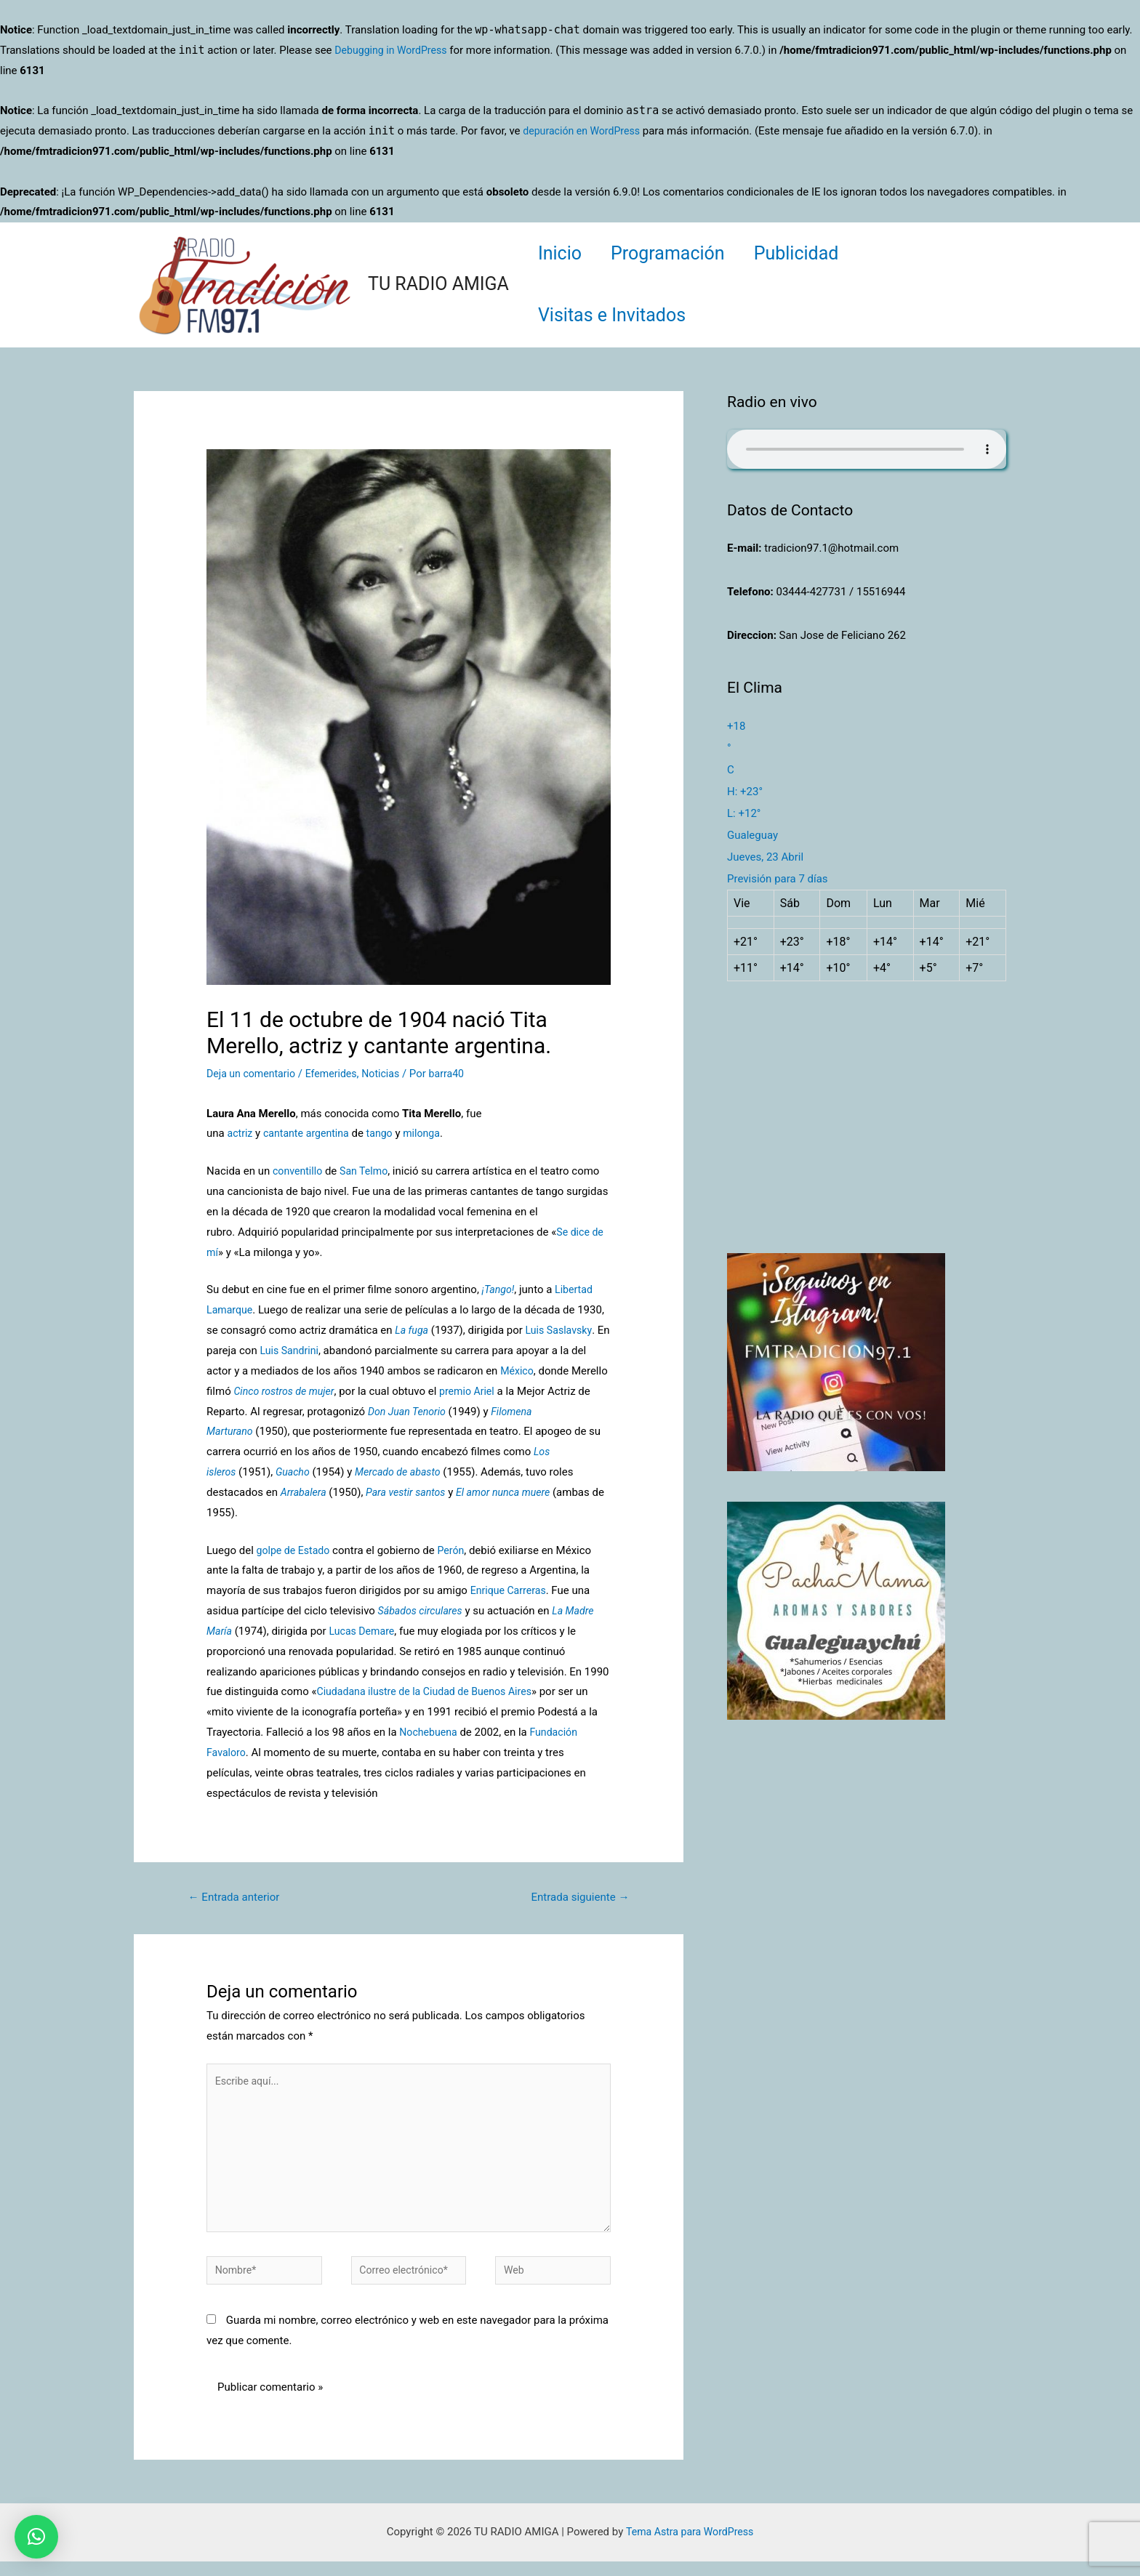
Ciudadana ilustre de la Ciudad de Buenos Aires (430, 1691)
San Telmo (367, 1171)
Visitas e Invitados (615, 315)
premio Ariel (475, 1391)
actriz (240, 1133)
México (518, 1370)
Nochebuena (429, 1732)
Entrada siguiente (576, 1897)
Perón (456, 1550)
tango (387, 1133)
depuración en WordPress (585, 130)
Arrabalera (305, 1492)
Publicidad (814, 253)
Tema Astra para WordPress (689, 2546)
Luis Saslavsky (562, 1330)
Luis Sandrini (306, 1350)
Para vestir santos (411, 1492)
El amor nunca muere (513, 1492)
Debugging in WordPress (394, 50)
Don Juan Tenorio (409, 1411)
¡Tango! (499, 1289)
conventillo (299, 1171)
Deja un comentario (253, 1073)
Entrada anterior (237, 1897)
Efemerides (337, 1073)
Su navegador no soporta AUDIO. (866, 449)
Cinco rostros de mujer (286, 1391)
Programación (679, 253)
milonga (431, 1133)
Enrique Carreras (510, 1590)
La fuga (412, 1330)
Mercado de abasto (404, 1471)
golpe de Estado (295, 1550)
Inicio (563, 253)
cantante (286, 1133)
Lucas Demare (366, 1631)
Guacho (295, 1471)
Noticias (390, 1073)
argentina (333, 1133)
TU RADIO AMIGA (438, 283)
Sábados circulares (422, 1610)
